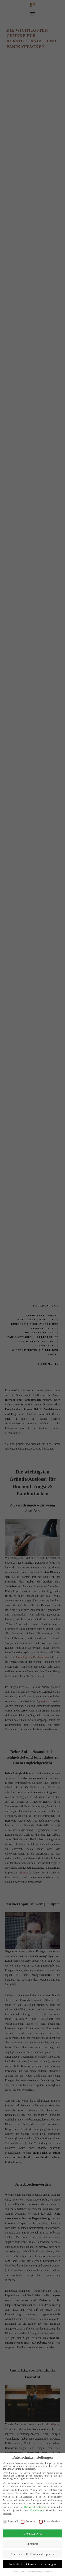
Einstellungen (37, 2510)
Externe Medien (49, 2521)
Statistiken (28, 2521)
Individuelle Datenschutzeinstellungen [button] (32, 2564)
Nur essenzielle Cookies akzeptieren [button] (32, 2554)
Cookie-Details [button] (18, 2572)
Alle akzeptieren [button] (32, 2533)
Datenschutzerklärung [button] (34, 2572)
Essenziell (10, 2521)
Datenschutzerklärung (34, 2507)
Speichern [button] (33, 2543)
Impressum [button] (48, 2572)
